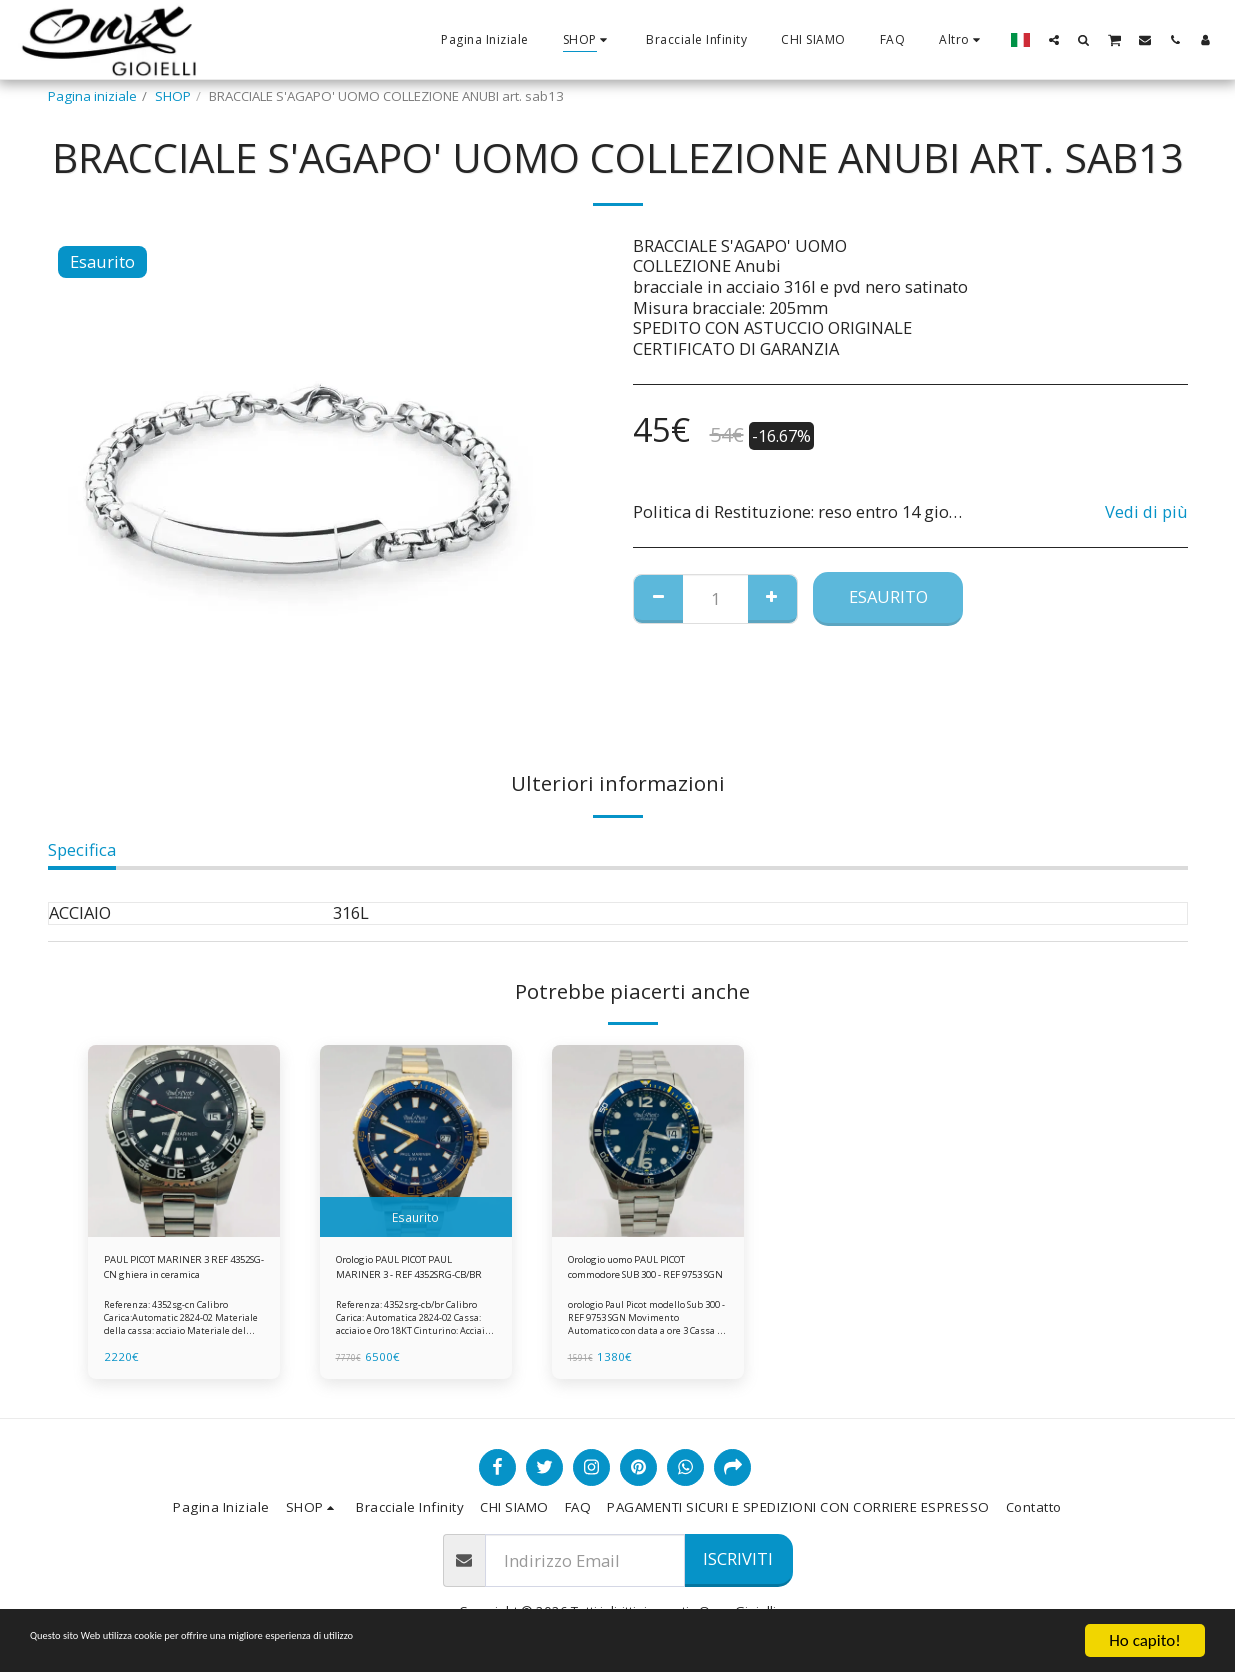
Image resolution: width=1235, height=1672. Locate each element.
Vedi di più (1146, 512)
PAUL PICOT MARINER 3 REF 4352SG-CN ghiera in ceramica (180, 1273)
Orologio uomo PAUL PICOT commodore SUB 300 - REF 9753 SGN (638, 1273)
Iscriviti (738, 1558)
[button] (1054, 39)
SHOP (173, 96)
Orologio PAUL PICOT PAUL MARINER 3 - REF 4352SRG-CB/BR (401, 1273)
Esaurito (888, 596)
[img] (184, 1141)
